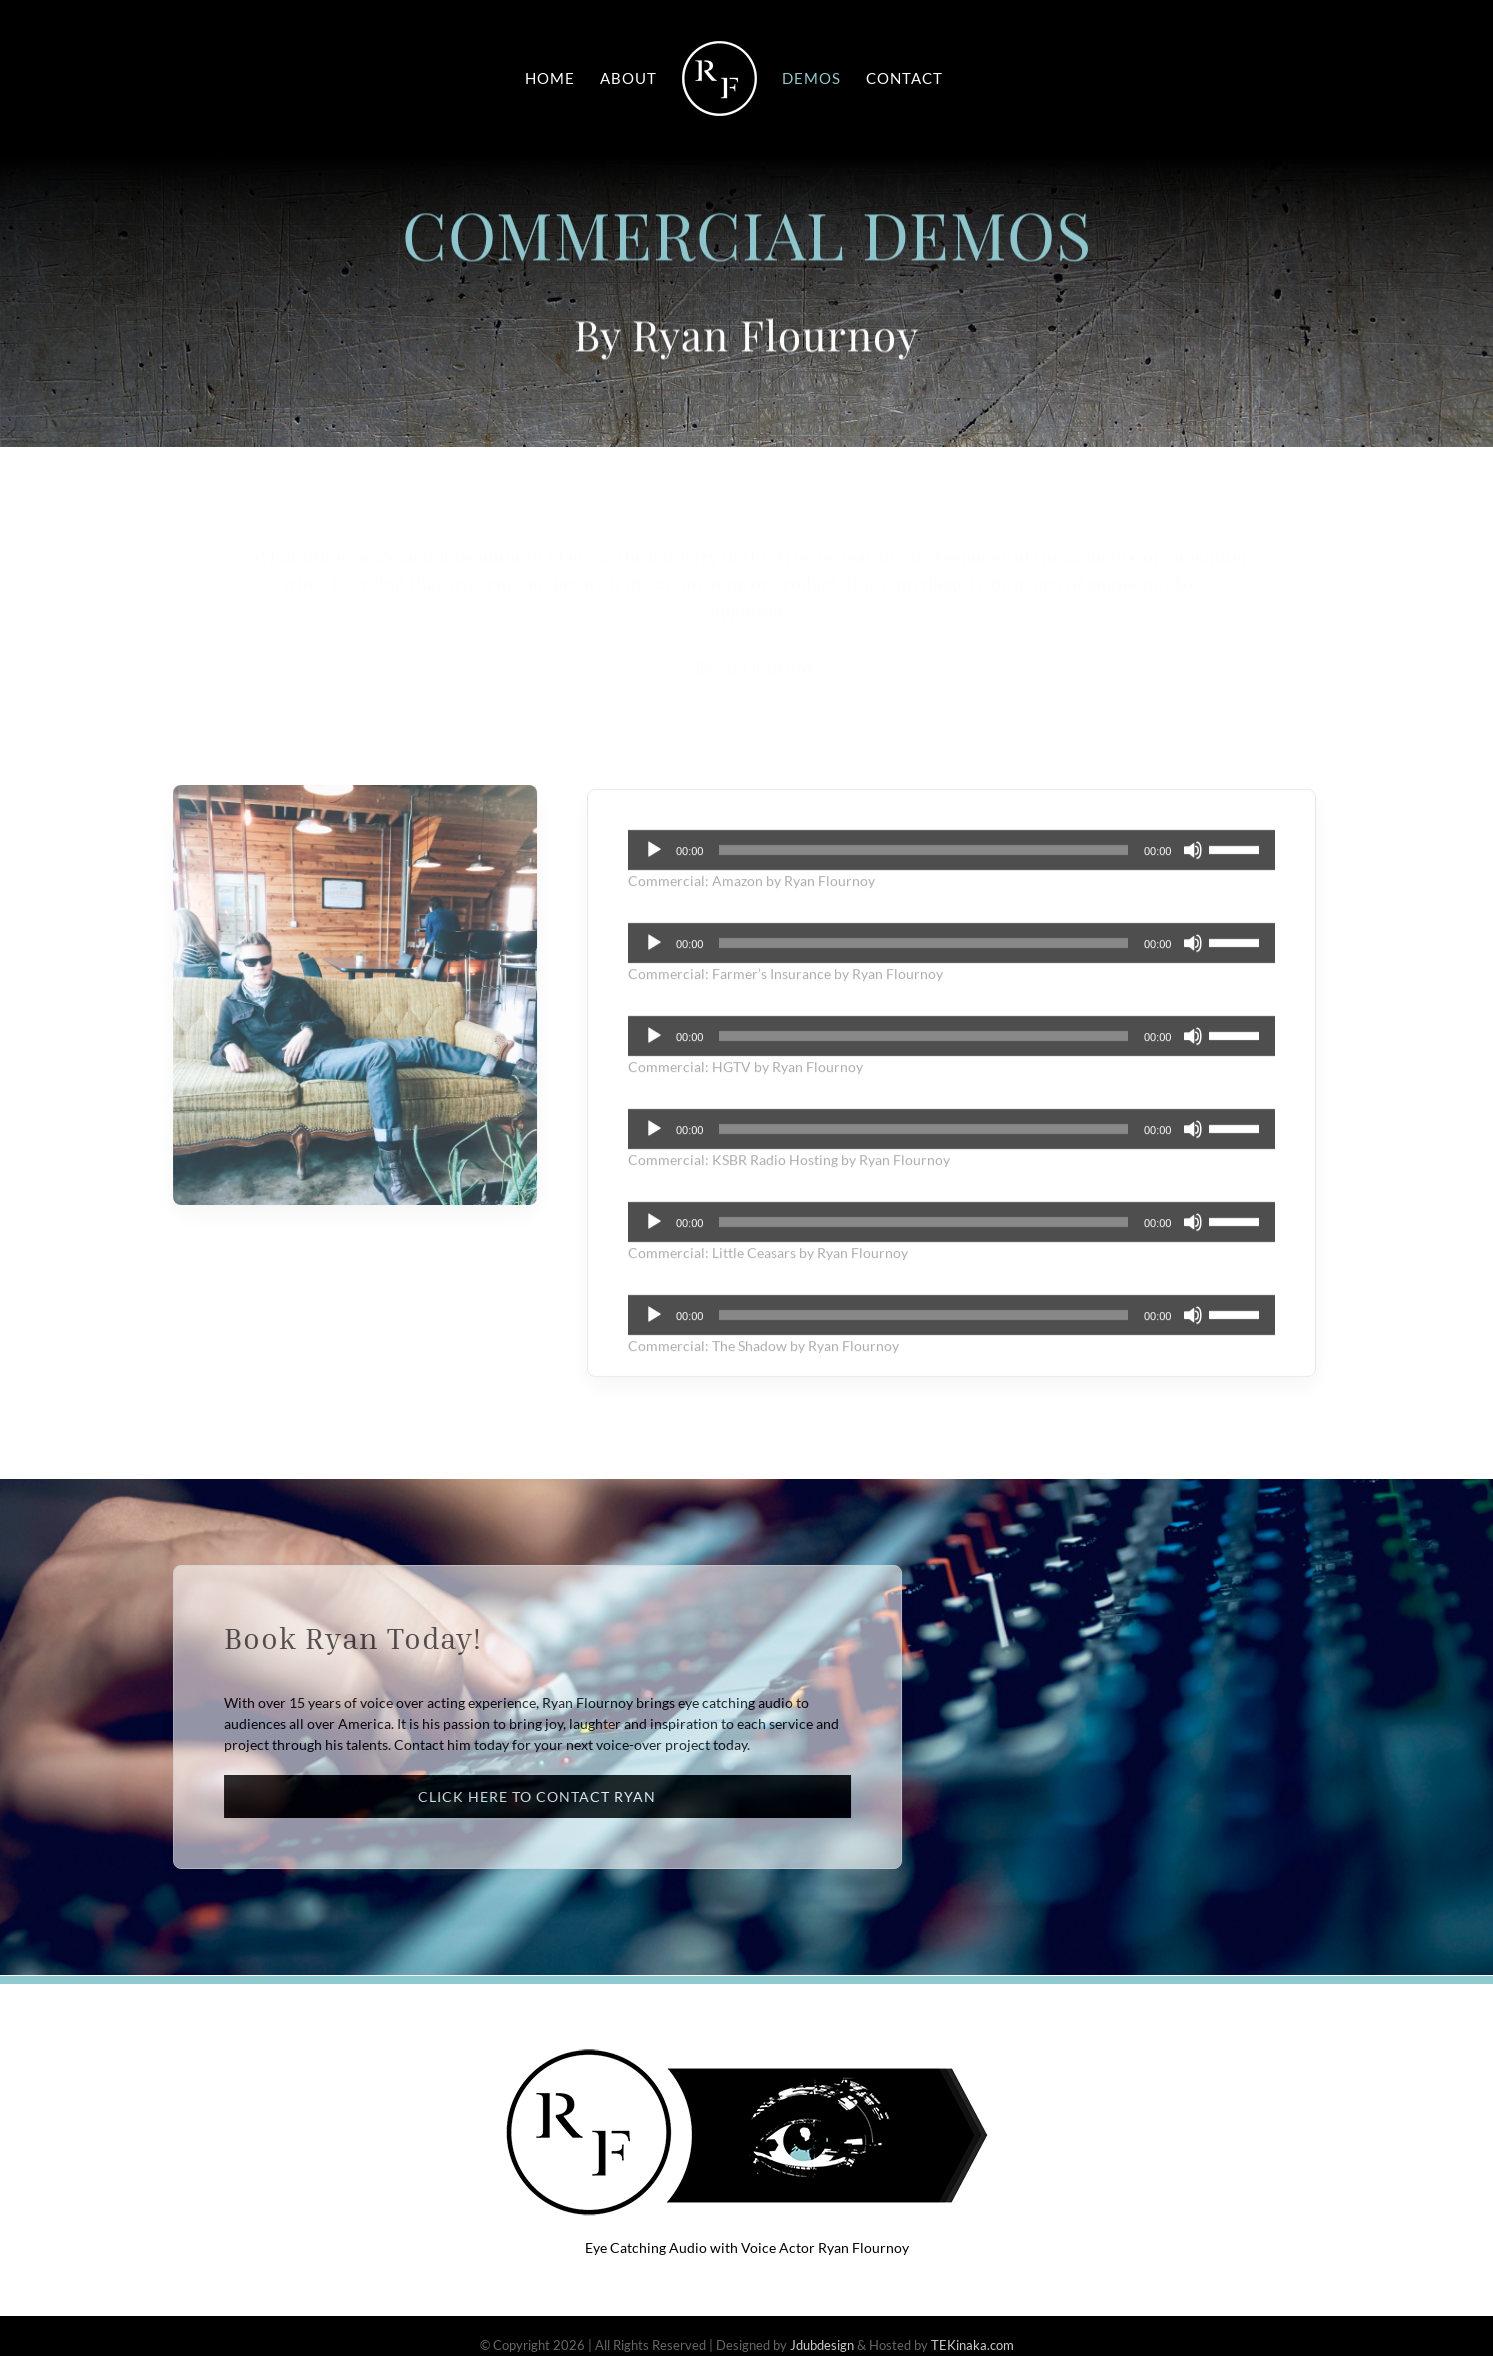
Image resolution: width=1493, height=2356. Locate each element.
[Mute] (1193, 860)
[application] (952, 860)
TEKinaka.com (972, 2345)
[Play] (654, 860)
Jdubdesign (822, 2345)
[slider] (923, 860)
